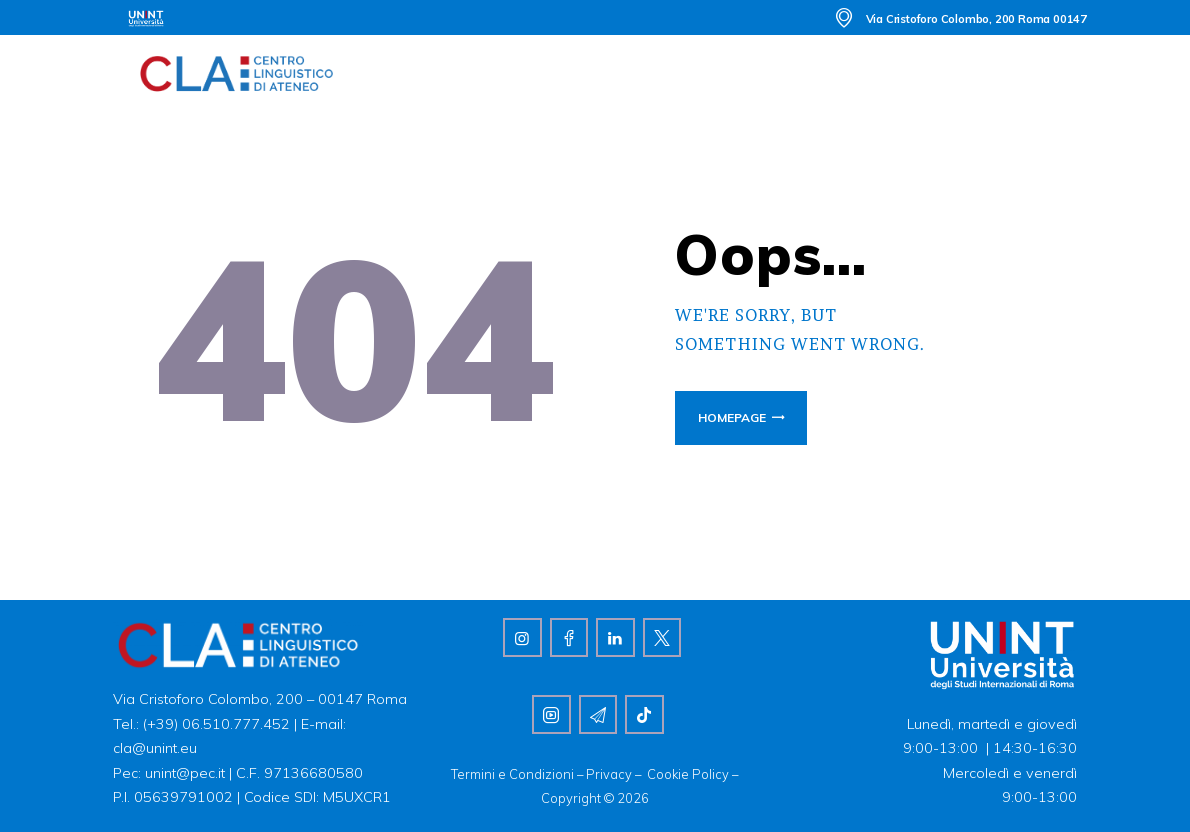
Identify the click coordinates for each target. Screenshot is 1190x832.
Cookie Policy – (692, 774)
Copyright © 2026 (595, 798)
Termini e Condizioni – (518, 774)
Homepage (732, 417)
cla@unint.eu (155, 748)
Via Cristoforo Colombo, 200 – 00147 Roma (260, 699)
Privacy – (616, 774)
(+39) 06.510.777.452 (214, 724)
